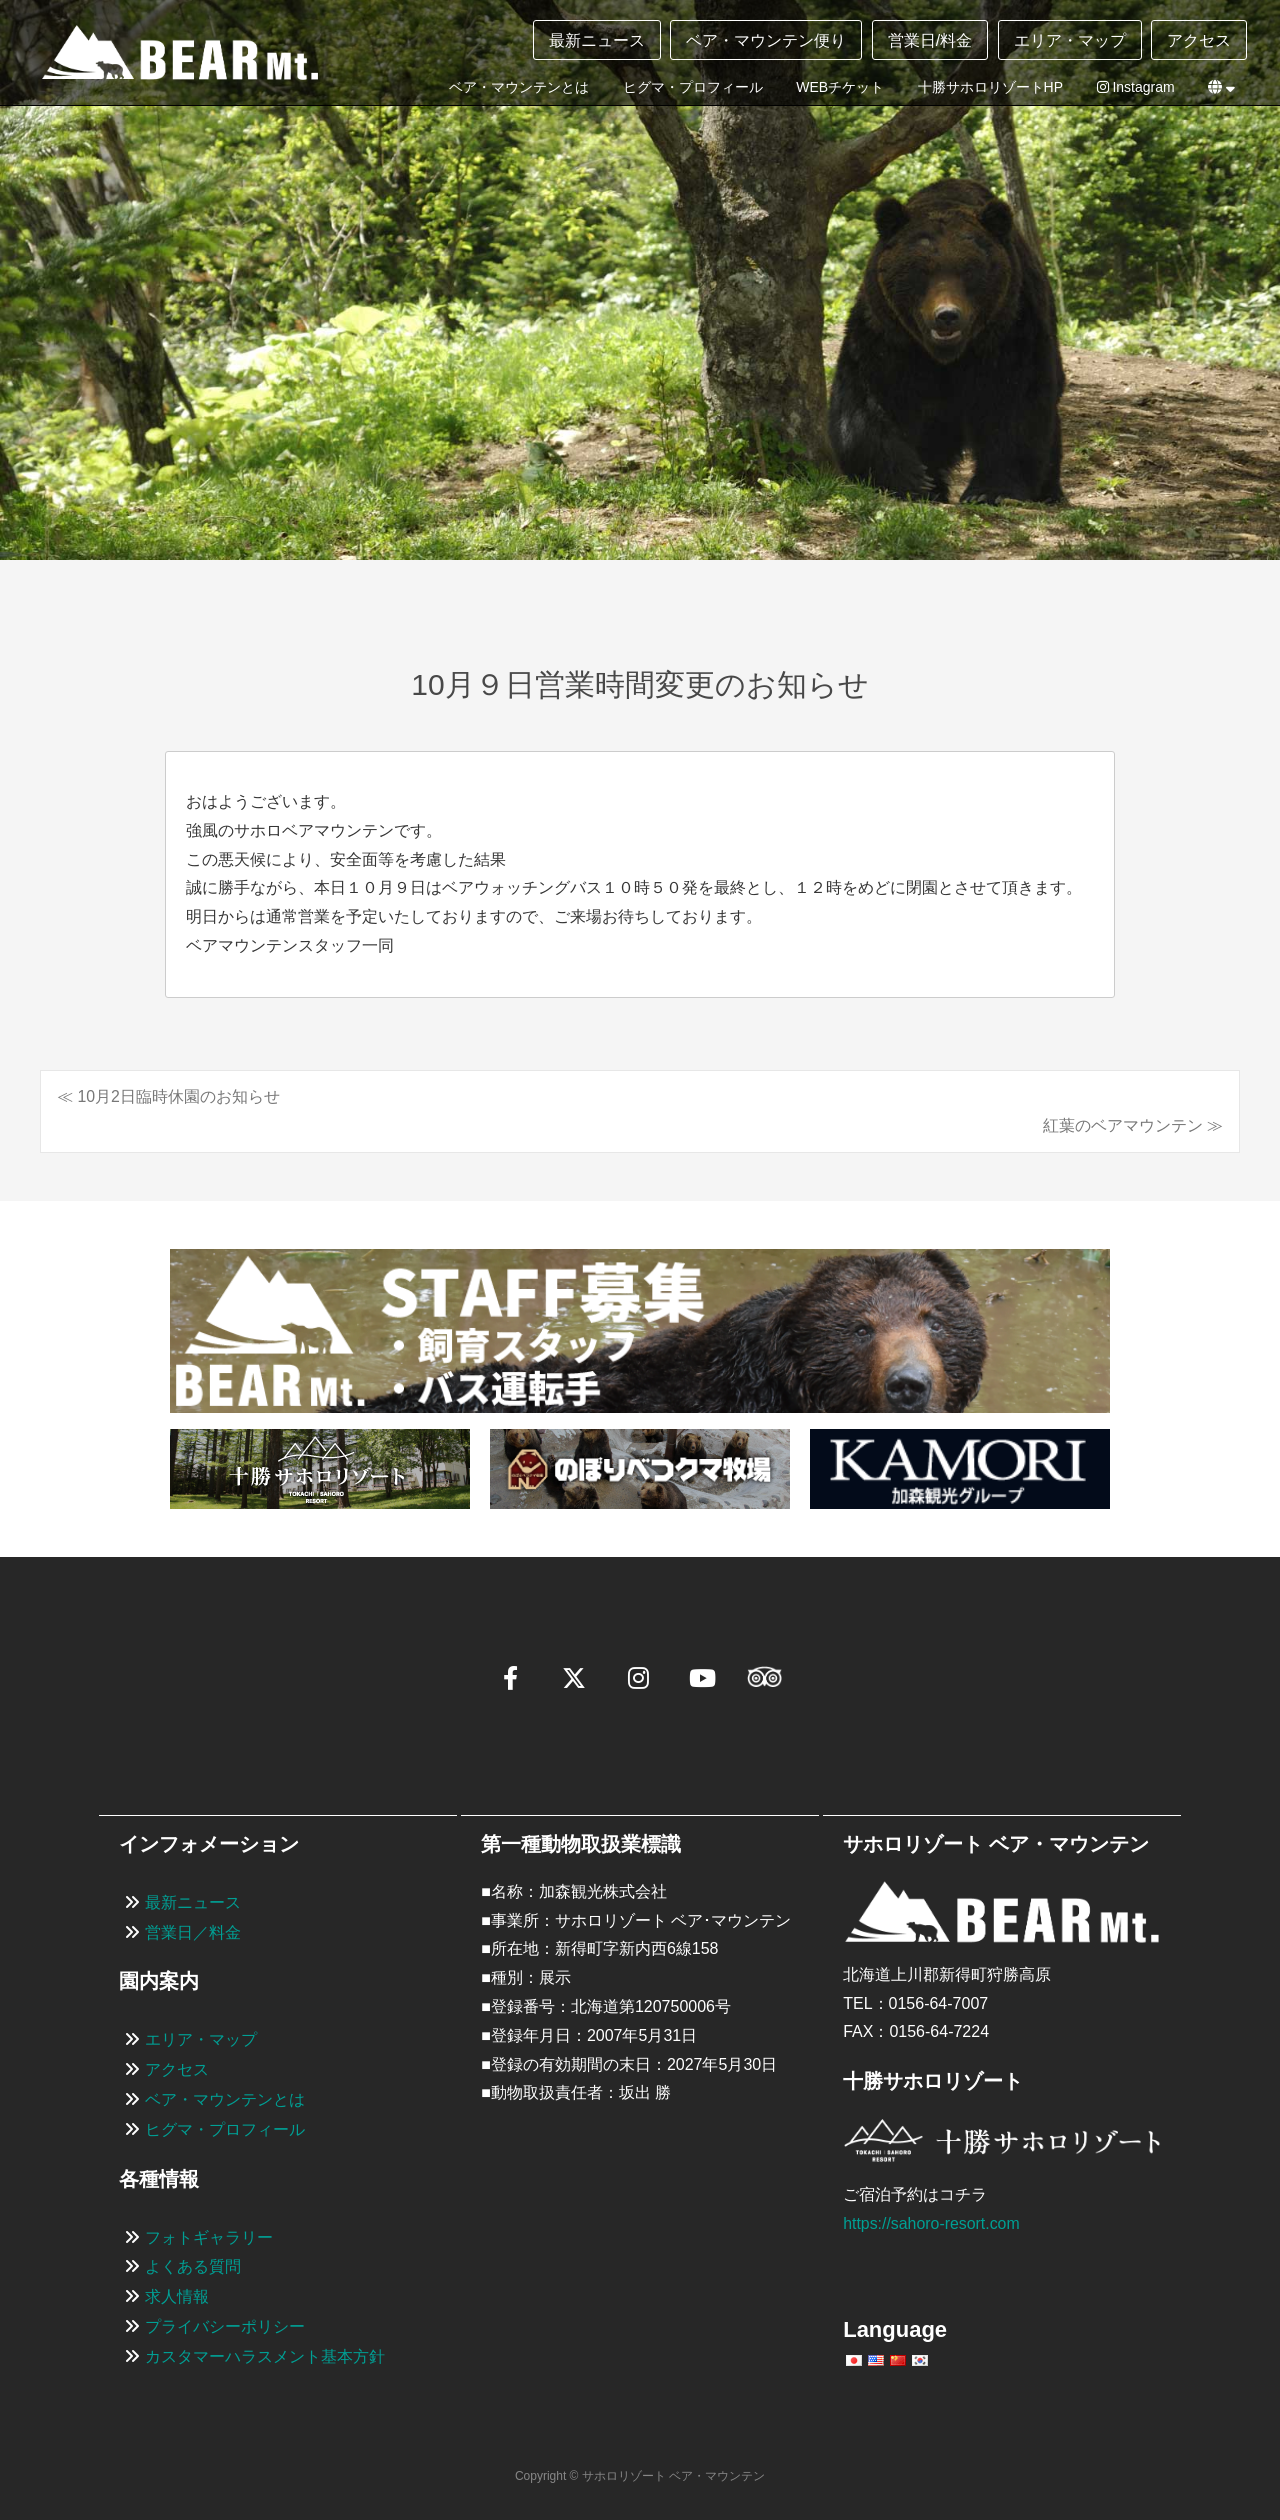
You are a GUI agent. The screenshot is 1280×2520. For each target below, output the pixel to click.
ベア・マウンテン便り (766, 40)
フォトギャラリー (209, 2237)
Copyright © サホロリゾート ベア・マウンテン (640, 2476)
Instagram (1136, 87)
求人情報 (177, 2296)
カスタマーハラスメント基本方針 (265, 2356)
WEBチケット (840, 87)
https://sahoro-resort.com (932, 2223)
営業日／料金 (193, 1932)
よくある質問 (193, 2267)
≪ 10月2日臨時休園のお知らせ (168, 1096)
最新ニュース (597, 40)
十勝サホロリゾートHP (990, 87)
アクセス (1199, 40)
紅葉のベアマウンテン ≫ (1133, 1125)
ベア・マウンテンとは (519, 87)
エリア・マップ (1070, 40)
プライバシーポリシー (225, 2326)
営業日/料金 (930, 40)
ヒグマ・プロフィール (693, 87)
